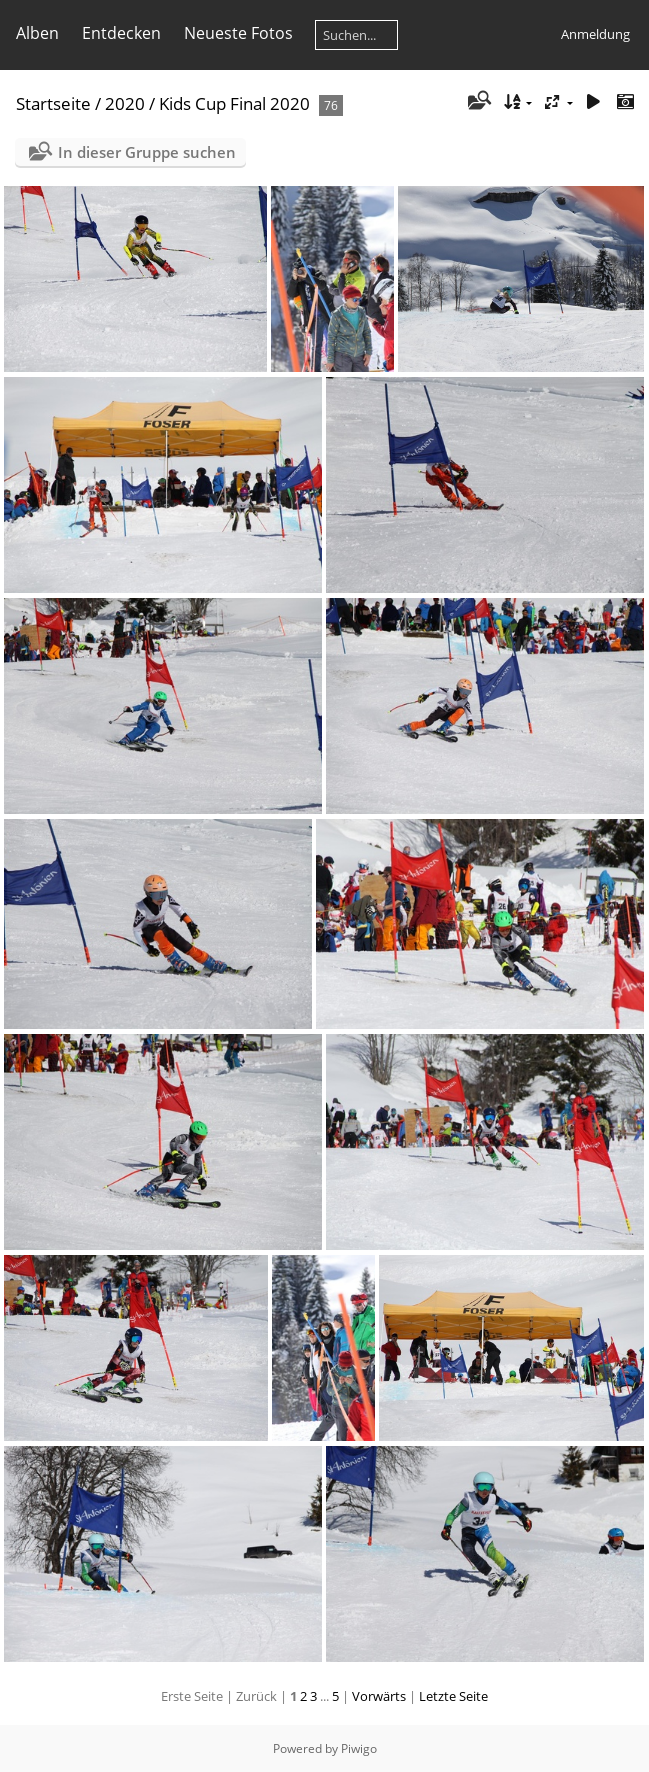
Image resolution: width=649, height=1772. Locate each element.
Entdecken (121, 33)
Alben (37, 33)
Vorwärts (379, 1696)
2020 (125, 103)
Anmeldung (595, 34)
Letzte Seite (453, 1696)
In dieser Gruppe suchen (147, 152)
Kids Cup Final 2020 (234, 103)
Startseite (53, 103)
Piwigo (359, 1748)
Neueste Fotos (238, 33)
